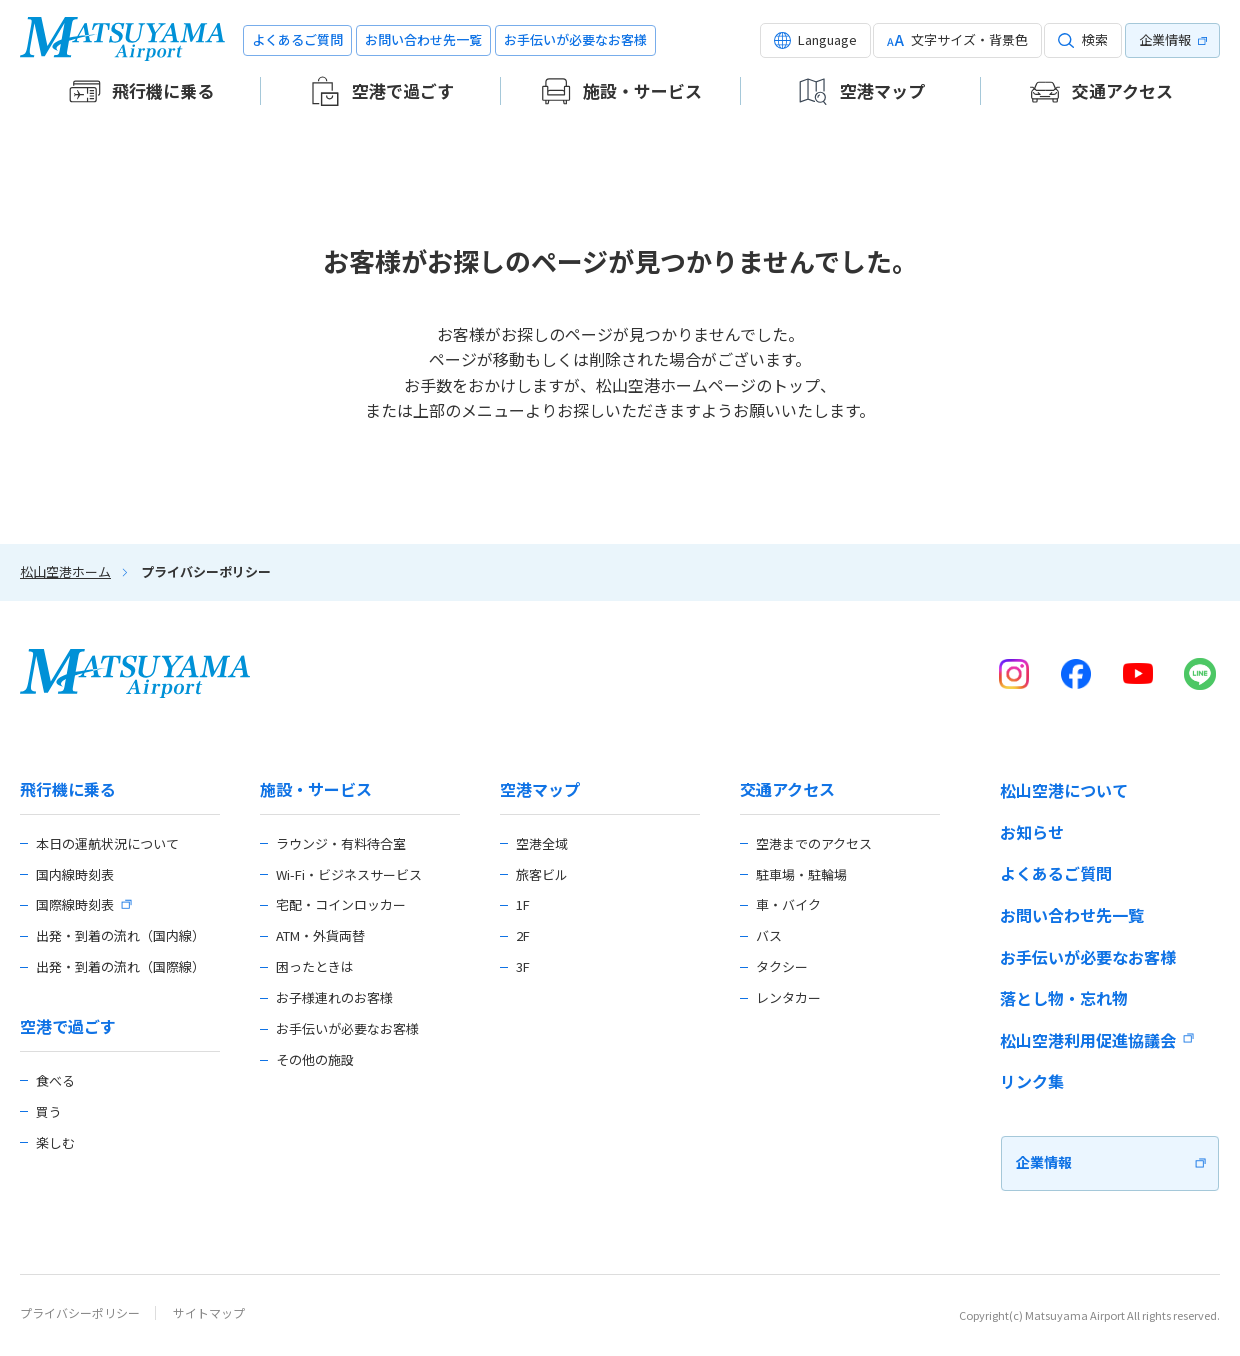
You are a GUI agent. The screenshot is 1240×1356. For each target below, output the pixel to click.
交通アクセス (787, 789)
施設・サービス (316, 789)
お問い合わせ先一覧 (423, 39)
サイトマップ (209, 1312)
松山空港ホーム (65, 571)
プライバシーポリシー (80, 1312)
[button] (815, 40)
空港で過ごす (68, 1026)
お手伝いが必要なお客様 (575, 39)
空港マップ (540, 789)
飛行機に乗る (68, 789)
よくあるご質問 (297, 39)
